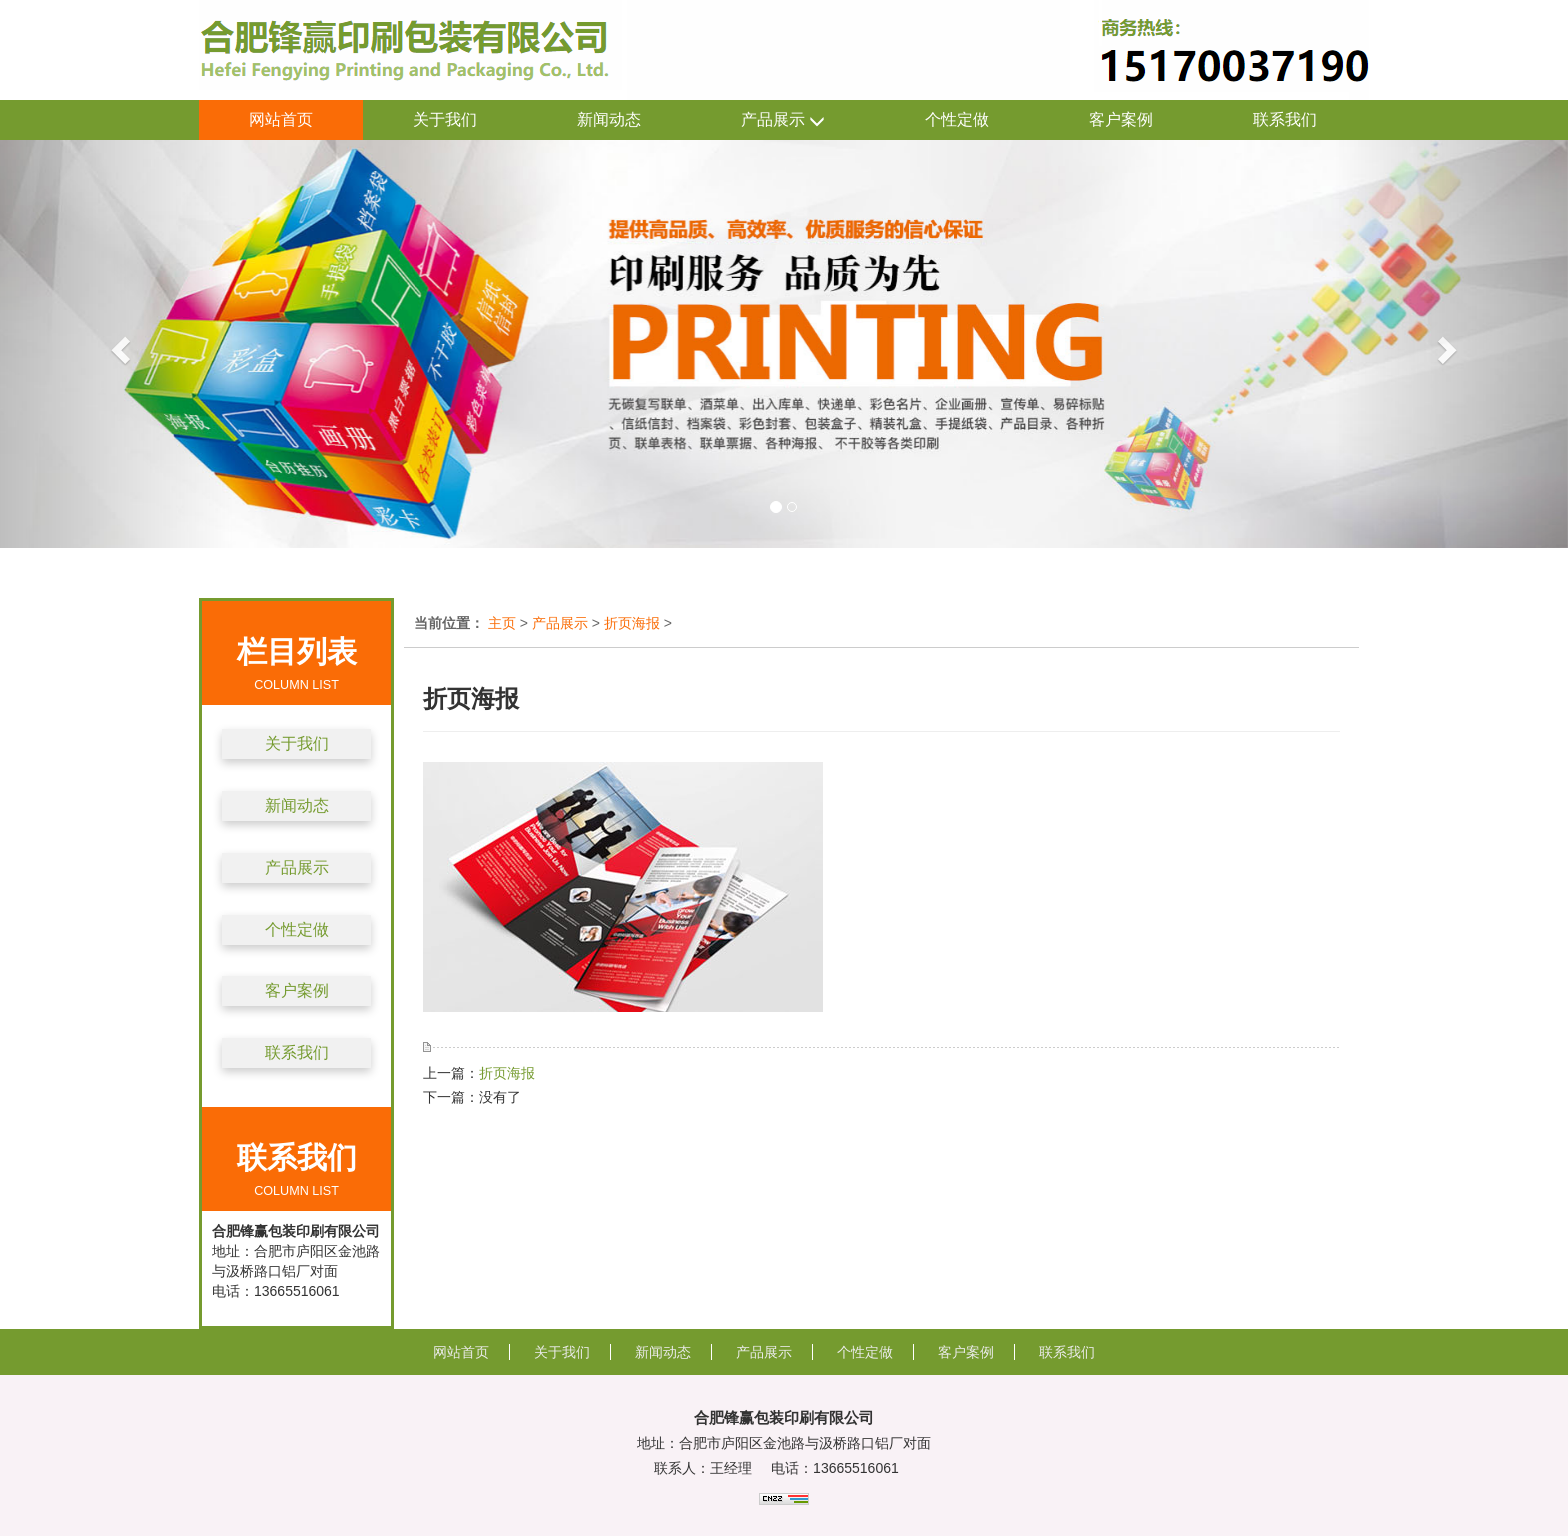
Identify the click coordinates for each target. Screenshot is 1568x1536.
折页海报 (632, 623)
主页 (502, 623)
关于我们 (445, 119)
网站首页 (281, 119)
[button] (117, 344)
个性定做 (957, 119)
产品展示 (783, 120)
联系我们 (1285, 119)
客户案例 (1121, 119)
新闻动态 (609, 119)
